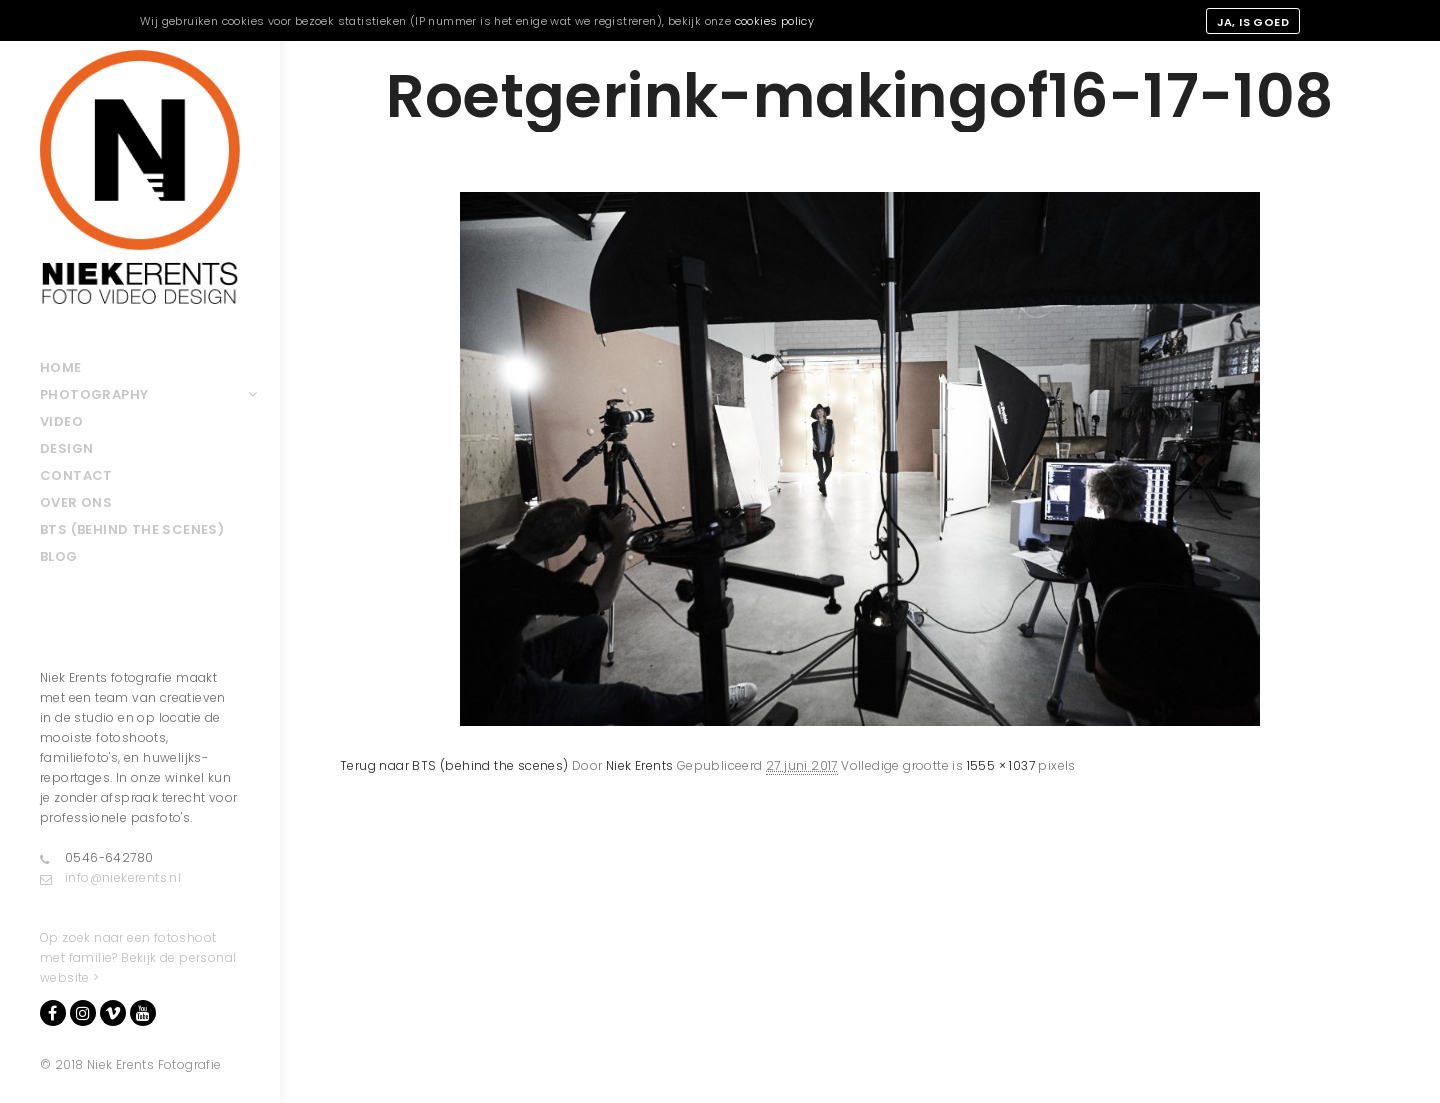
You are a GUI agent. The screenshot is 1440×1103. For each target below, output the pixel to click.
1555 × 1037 (1001, 765)
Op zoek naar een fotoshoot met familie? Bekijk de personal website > (138, 957)
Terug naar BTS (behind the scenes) (454, 765)
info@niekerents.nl (110, 878)
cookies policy (775, 21)
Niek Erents (639, 765)
